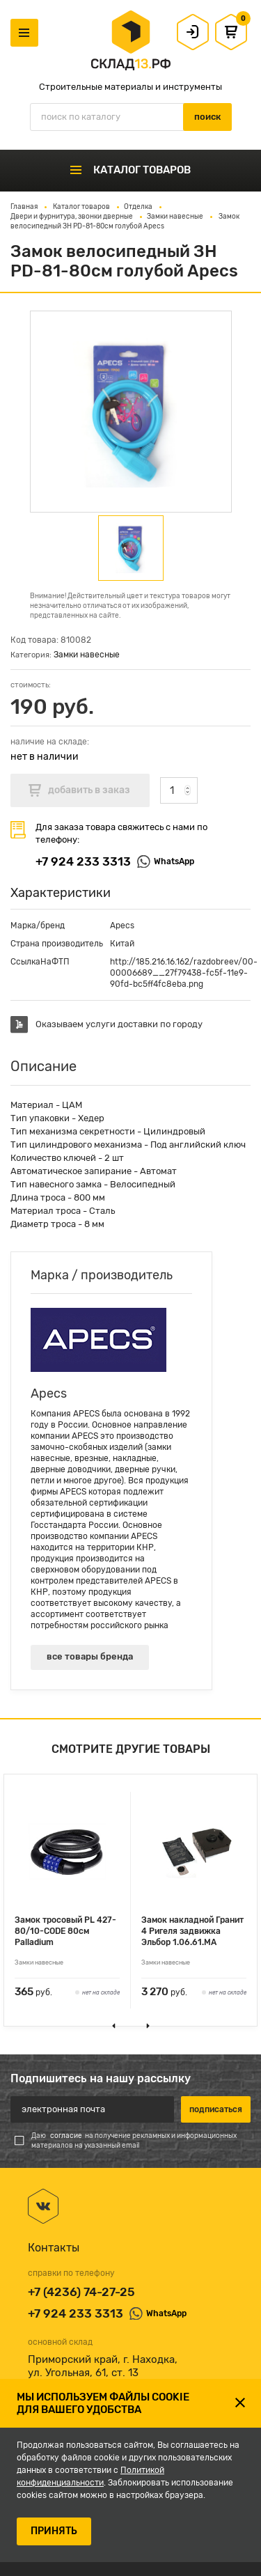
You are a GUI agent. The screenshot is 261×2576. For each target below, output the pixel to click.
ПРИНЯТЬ (54, 2531)
